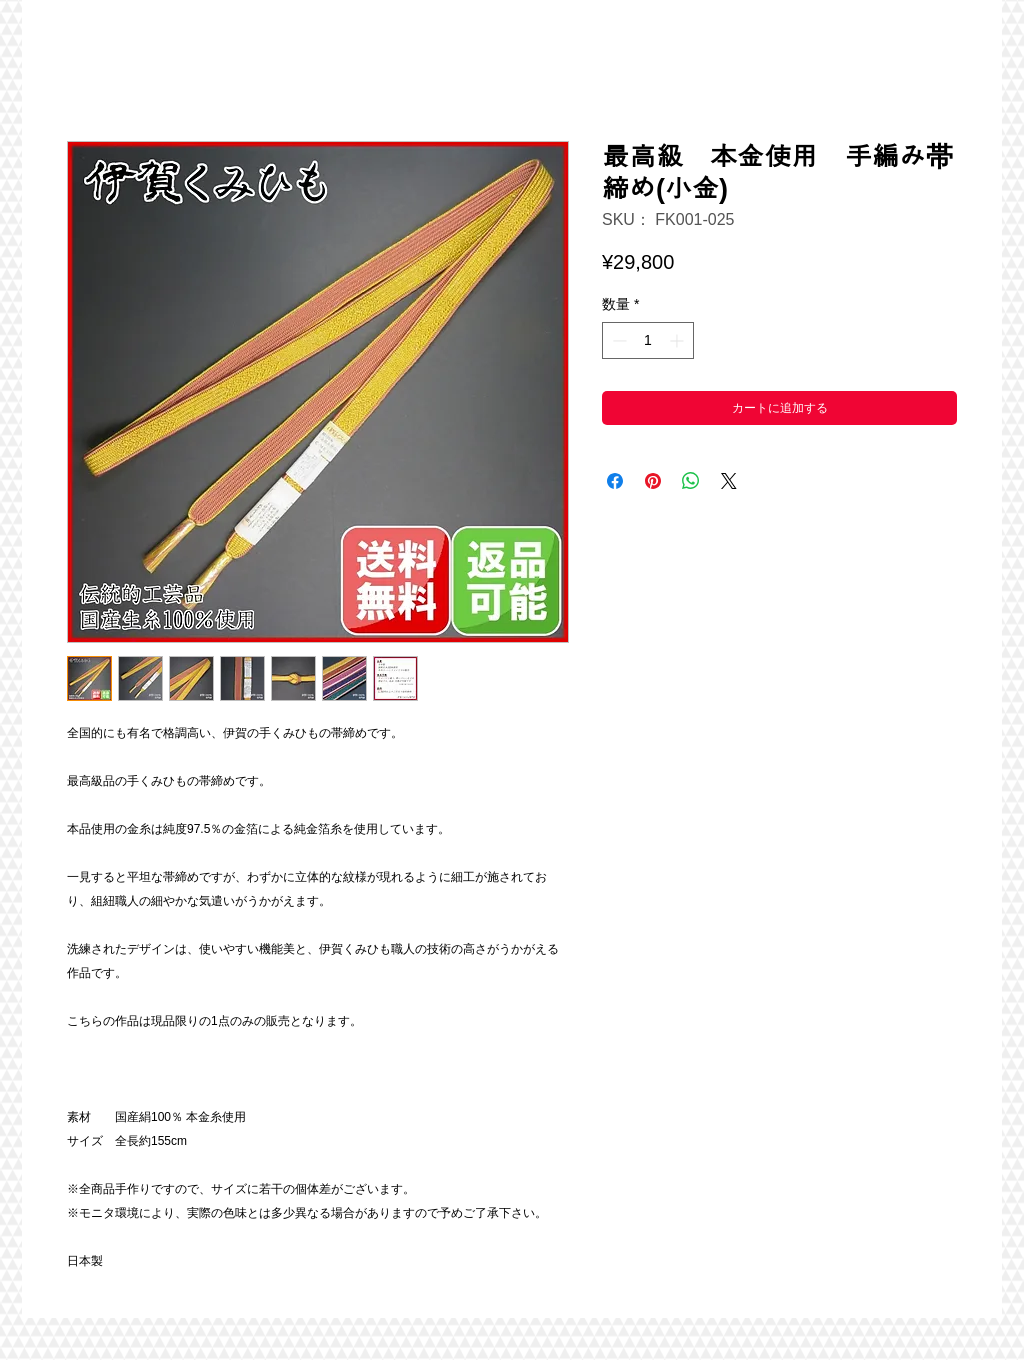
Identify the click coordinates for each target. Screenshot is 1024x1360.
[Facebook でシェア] (615, 481)
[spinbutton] (648, 340)
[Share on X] (729, 481)
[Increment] (678, 340)
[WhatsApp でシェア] (691, 481)
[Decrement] (617, 340)
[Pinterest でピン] (653, 481)
